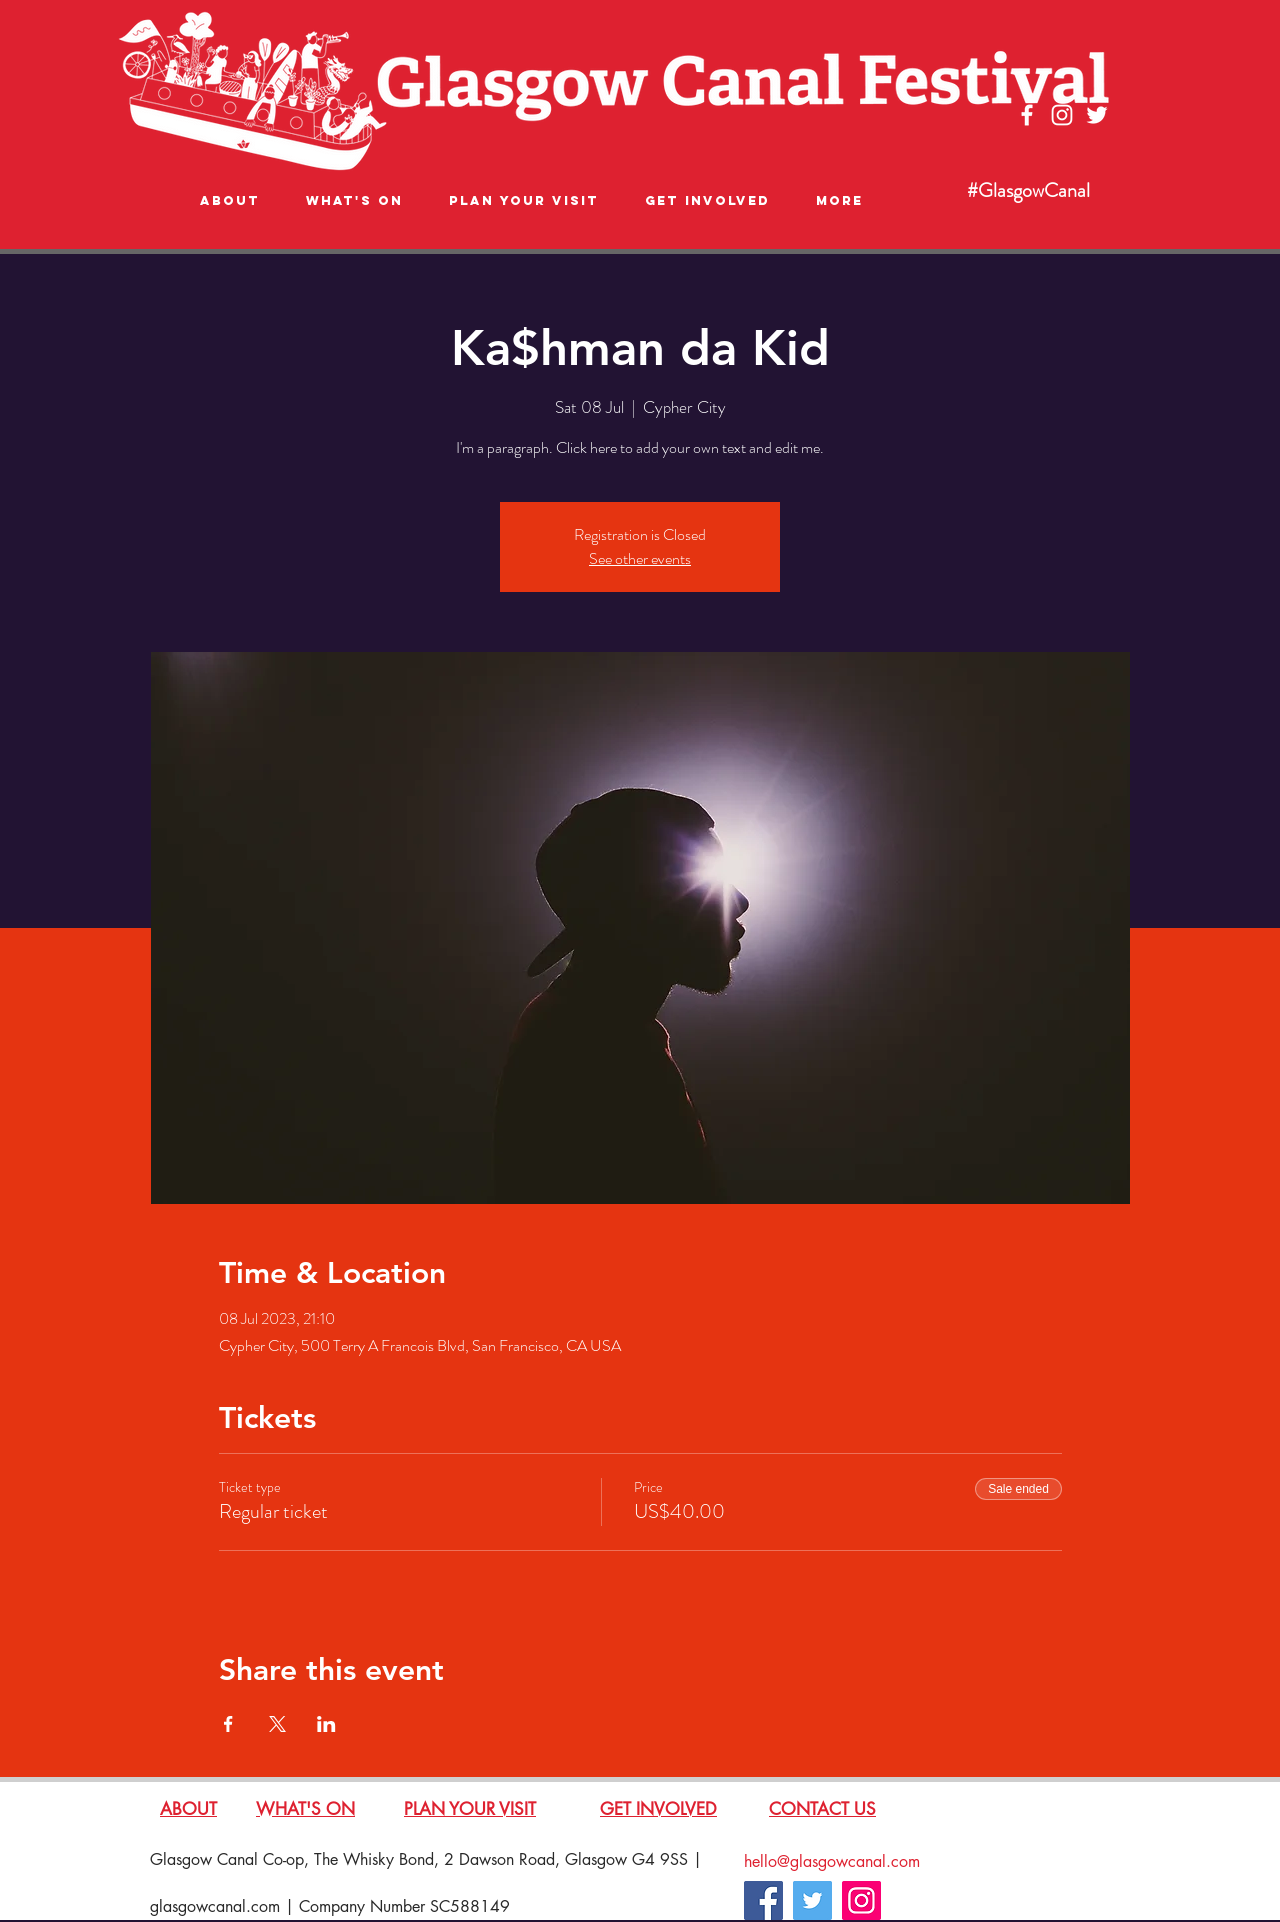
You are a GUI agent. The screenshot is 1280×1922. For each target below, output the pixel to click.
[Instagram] (861, 1900)
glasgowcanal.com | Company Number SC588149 (330, 1906)
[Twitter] (812, 1900)
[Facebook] (763, 1900)
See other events (640, 558)
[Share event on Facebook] (228, 1724)
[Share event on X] (277, 1724)
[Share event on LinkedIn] (326, 1724)
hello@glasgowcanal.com (832, 1861)
